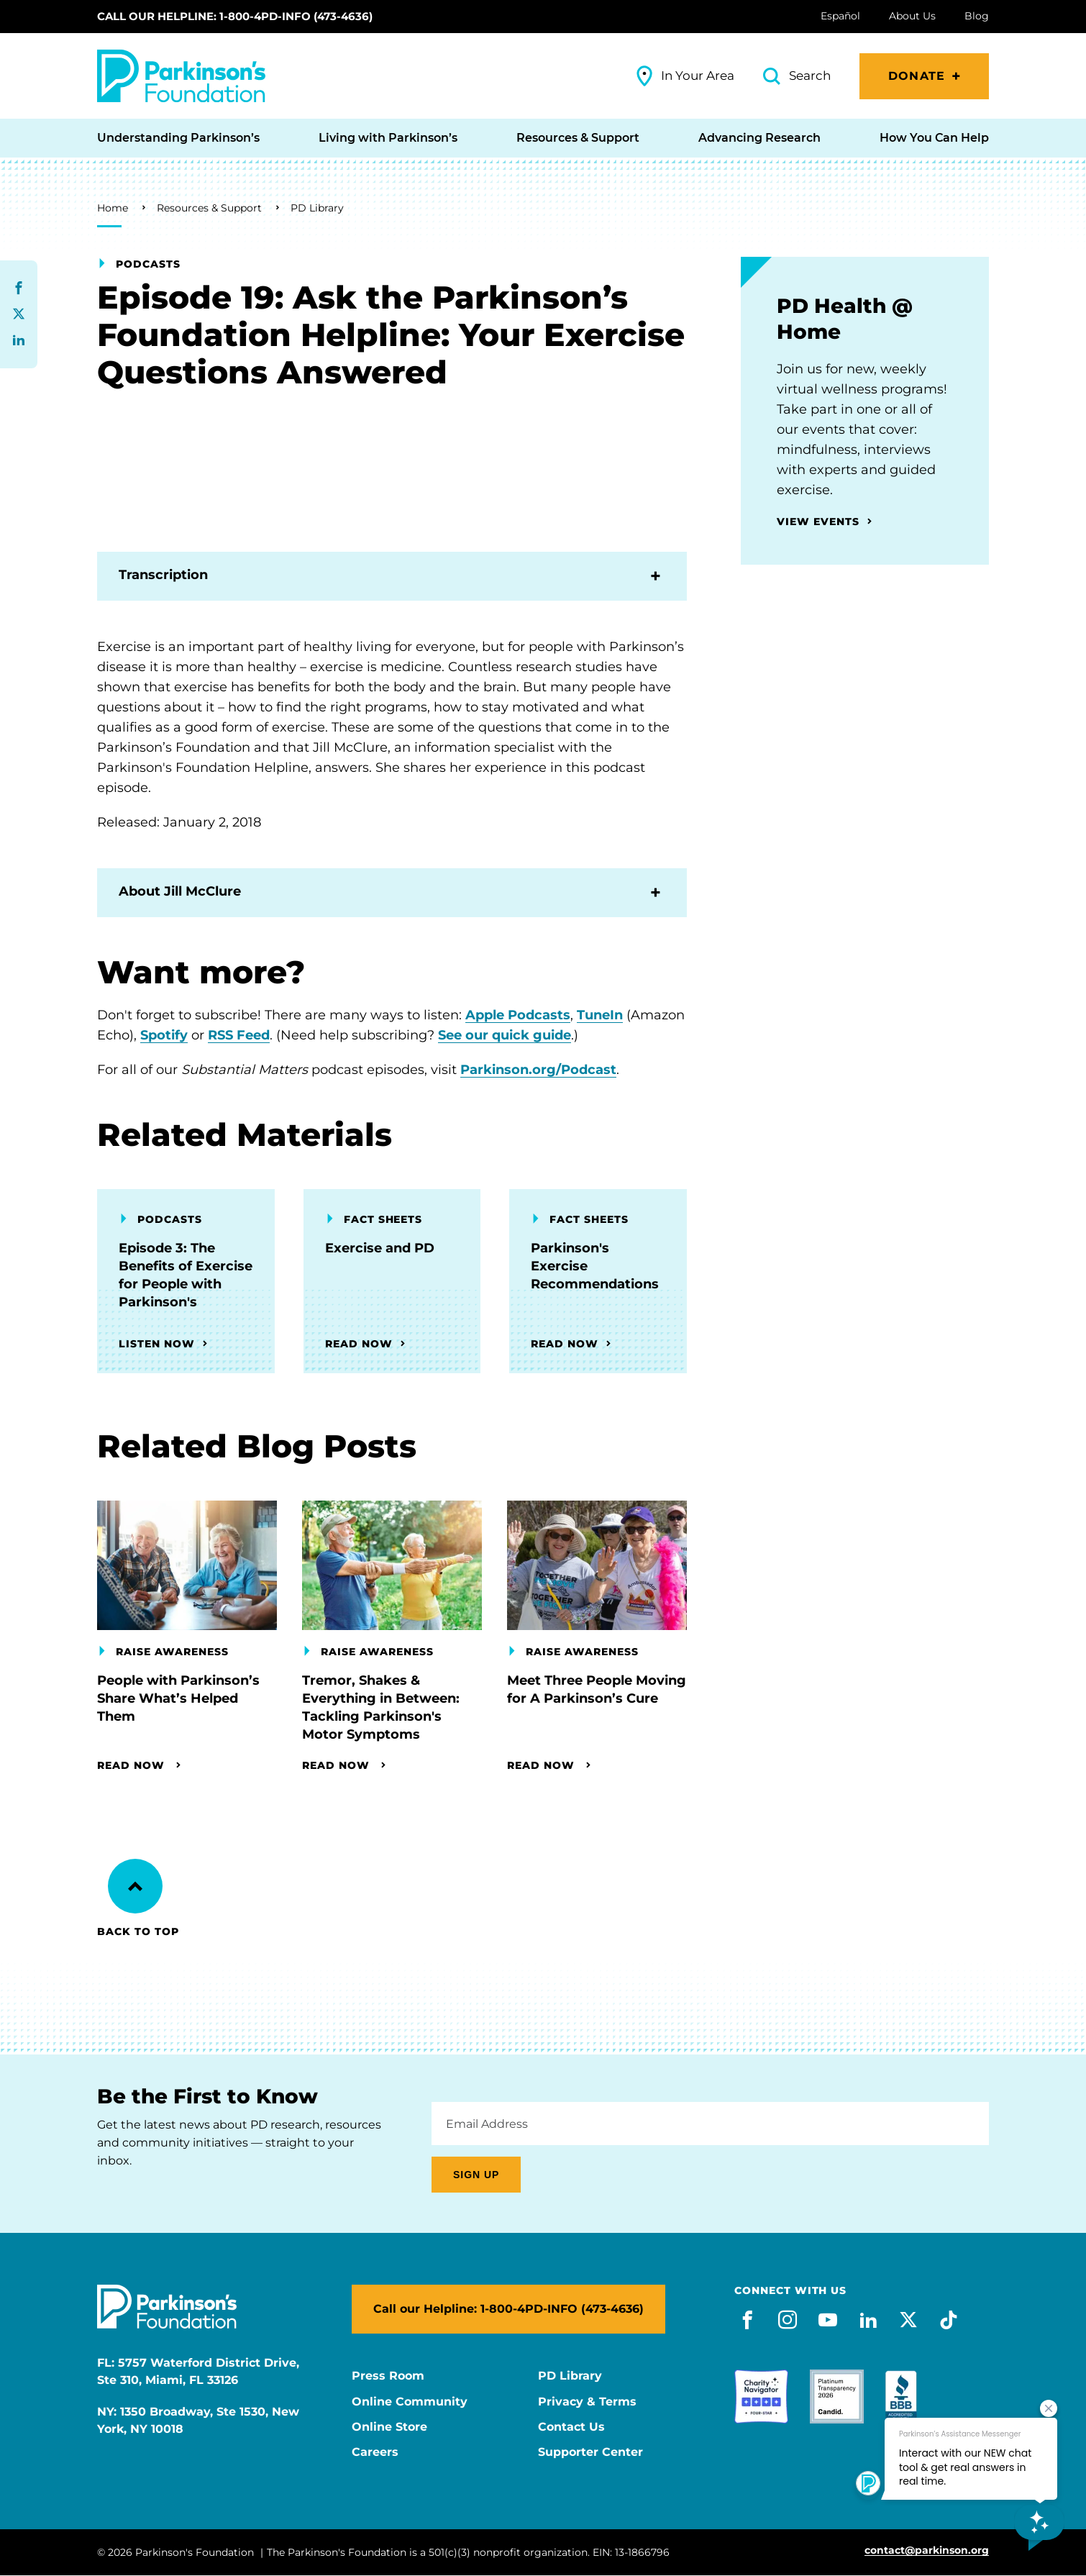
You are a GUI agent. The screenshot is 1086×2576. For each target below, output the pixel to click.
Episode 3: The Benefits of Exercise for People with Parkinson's (185, 1275)
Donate (916, 76)
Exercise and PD (379, 1248)
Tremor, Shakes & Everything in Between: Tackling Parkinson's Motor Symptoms (381, 1707)
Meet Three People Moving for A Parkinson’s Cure (596, 1689)
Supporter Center (590, 2452)
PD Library (317, 207)
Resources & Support (209, 207)
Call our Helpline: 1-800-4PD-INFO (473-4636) (235, 16)
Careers (375, 2452)
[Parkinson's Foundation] (181, 76)
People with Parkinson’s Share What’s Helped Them (178, 1698)
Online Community (409, 2401)
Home (112, 207)
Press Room (388, 2376)
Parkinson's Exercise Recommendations (595, 1266)
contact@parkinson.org (926, 2550)
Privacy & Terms (587, 2401)
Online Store (389, 2427)
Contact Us (571, 2427)
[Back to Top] (135, 1886)
